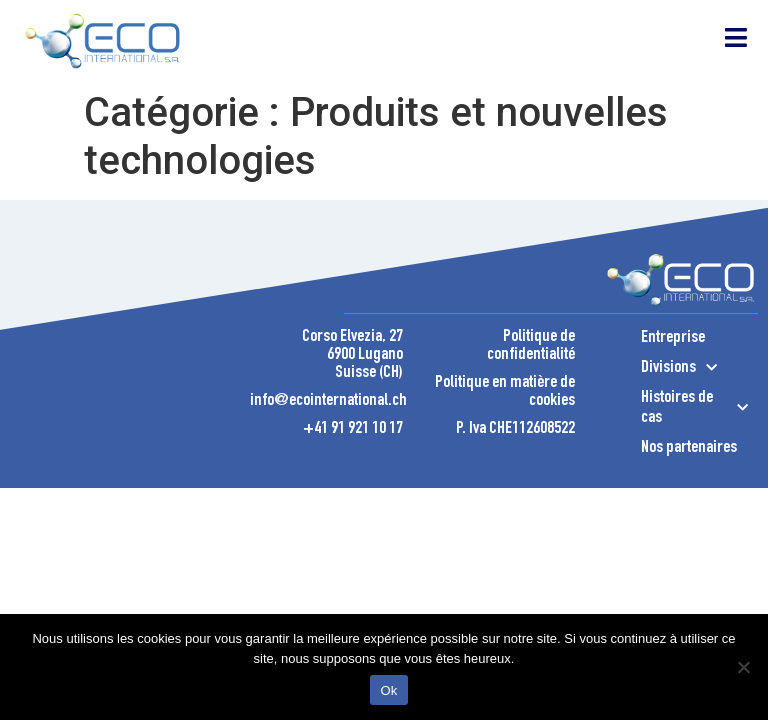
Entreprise (673, 338)
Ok (388, 690)
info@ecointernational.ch (328, 401)
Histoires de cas (694, 408)
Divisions (679, 368)
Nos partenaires (689, 448)
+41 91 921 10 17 (353, 429)
